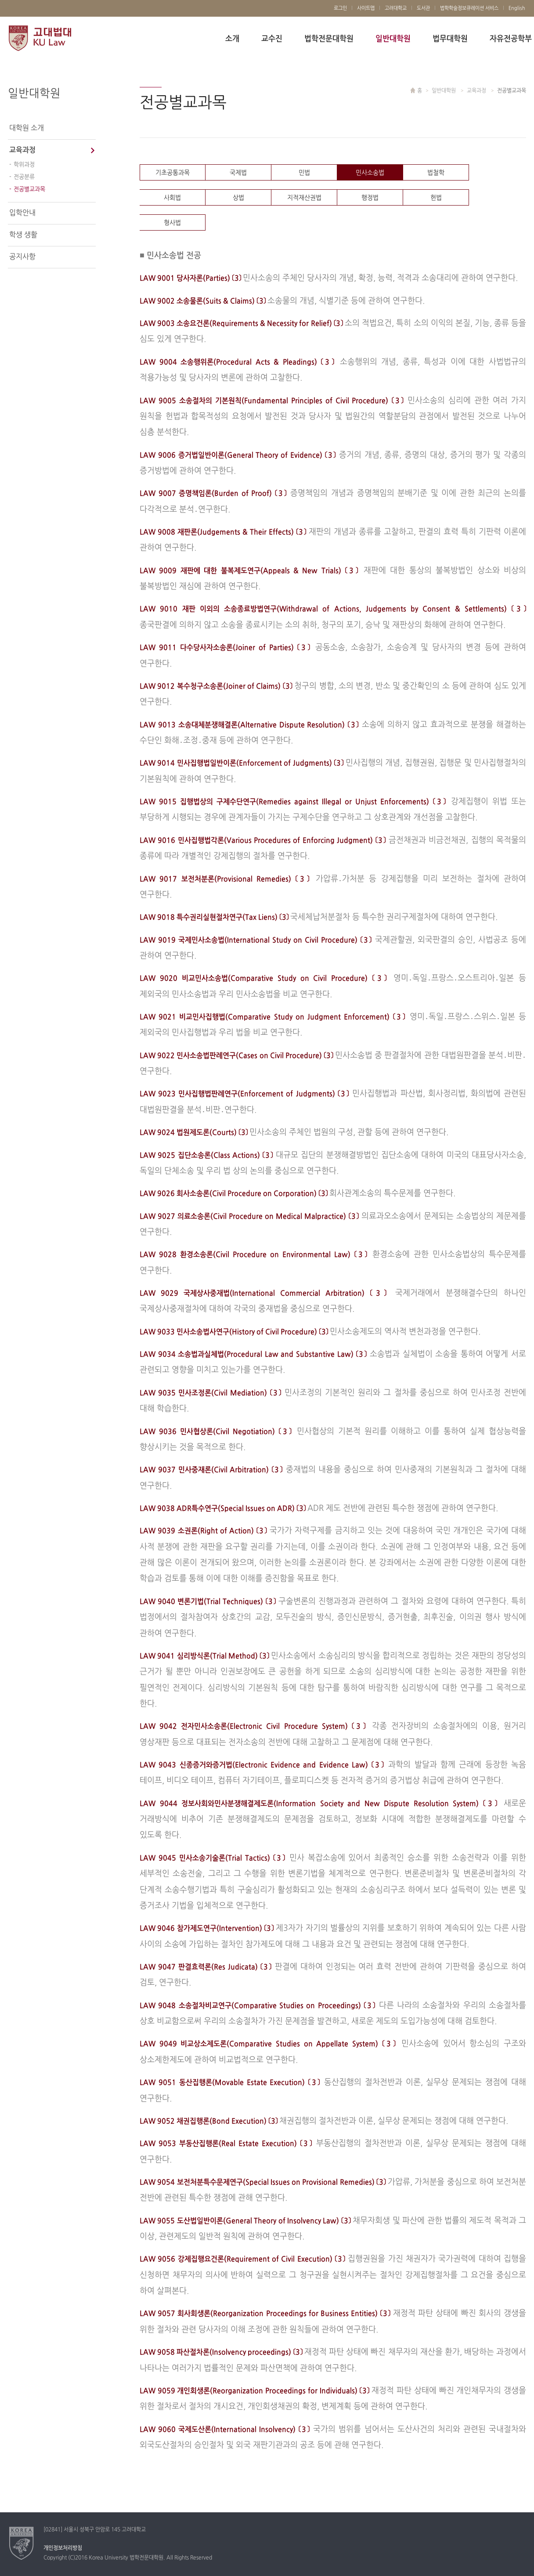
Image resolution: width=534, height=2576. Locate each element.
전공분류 (24, 177)
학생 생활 (23, 235)
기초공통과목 (172, 173)
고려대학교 (396, 8)
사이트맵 (366, 8)
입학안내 (22, 213)
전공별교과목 (29, 189)
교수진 (271, 39)
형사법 (172, 223)
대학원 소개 (26, 128)
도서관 (423, 8)
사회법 (172, 198)
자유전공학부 (511, 39)
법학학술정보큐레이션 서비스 (469, 8)
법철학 (435, 173)
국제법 (238, 173)
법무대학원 (450, 39)
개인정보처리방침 (62, 2548)
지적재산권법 (304, 198)
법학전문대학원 (329, 39)
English (517, 8)
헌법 (436, 198)
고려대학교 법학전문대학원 (40, 38)
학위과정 (24, 165)
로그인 (340, 8)
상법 (238, 198)
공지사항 (22, 257)
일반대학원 (393, 39)
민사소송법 (370, 173)
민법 (304, 173)
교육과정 (22, 150)
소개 (232, 39)
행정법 (370, 198)
